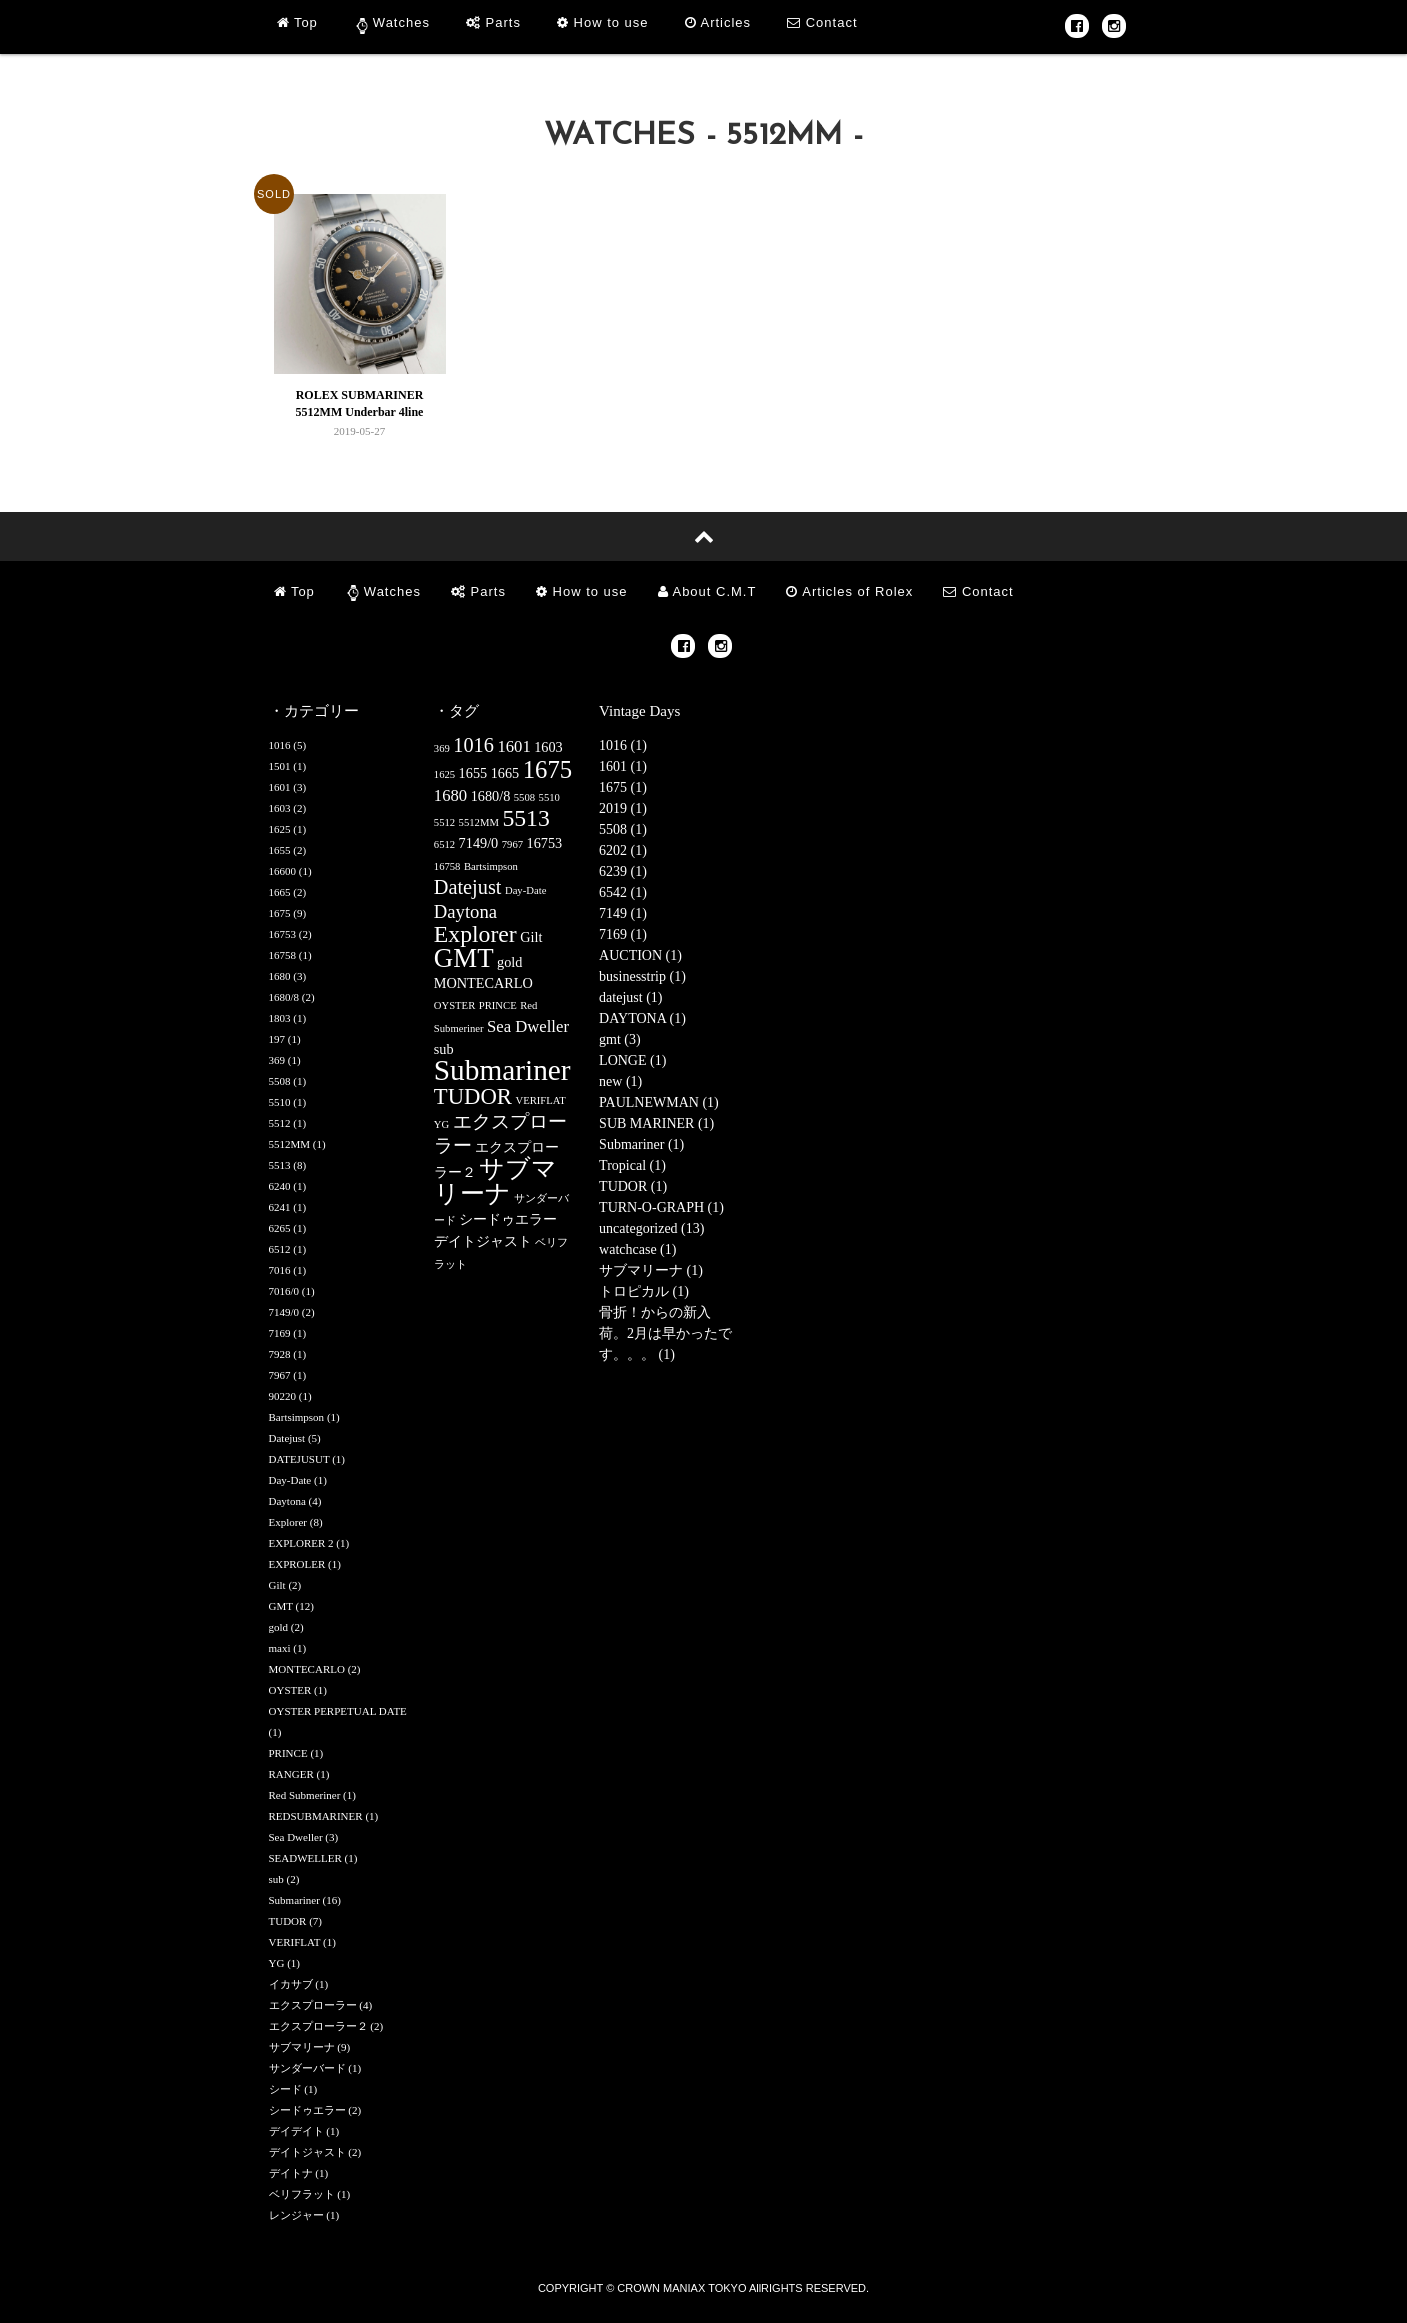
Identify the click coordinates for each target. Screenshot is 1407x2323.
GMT (281, 1606)
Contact (822, 22)
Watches (401, 22)
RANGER (291, 1774)
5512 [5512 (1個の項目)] (444, 822)
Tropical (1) (632, 1165)
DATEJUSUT (299, 1459)
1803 (280, 1018)
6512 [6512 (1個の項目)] (444, 844)
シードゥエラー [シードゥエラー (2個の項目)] (508, 1219)
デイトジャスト (307, 2152)
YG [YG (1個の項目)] (441, 1124)
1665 (280, 892)
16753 (283, 934)
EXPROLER (297, 1564)
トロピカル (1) (644, 1291)
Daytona (287, 1501)
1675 (280, 913)
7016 (280, 1270)
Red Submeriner (305, 1795)
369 (277, 1060)
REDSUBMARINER (316, 1816)
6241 (280, 1207)
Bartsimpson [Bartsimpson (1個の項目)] (491, 866)
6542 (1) (623, 892)
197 (277, 1039)
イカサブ (291, 1984)
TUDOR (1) (633, 1186)
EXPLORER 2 (301, 1543)
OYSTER (290, 1690)
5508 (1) (623, 829)
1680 (280, 976)
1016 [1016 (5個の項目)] (473, 745)
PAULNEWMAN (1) (659, 1102)
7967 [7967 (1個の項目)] (512, 844)
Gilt (277, 1585)
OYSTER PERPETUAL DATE (338, 1711)
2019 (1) (623, 808)
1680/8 (284, 997)
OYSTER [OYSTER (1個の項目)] (454, 1005)
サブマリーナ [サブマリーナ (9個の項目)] (496, 1181)
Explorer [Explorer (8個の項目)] (475, 934)
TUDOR (288, 1921)
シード (285, 2089)
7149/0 (284, 1312)
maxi (280, 1648)
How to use (603, 22)
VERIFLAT (295, 1942)
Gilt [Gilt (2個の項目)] (531, 937)
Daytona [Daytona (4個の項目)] (465, 911)
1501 (280, 766)
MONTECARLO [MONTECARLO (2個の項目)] (483, 983)
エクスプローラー (313, 2005)
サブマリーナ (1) (651, 1270)
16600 (283, 871)
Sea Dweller (296, 1837)
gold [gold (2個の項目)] (509, 962)
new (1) (620, 1081)
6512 (280, 1249)
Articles (718, 22)
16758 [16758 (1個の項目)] (447, 866)
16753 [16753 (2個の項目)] (545, 843)
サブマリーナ (302, 2047)
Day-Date (290, 1480)
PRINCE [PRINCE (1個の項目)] (498, 1005)
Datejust (287, 1438)
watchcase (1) (637, 1249)
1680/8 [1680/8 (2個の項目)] (491, 796)
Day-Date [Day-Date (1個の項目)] (525, 890)
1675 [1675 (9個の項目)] (547, 769)
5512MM (290, 1144)
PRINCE (288, 1753)
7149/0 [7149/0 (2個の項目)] (479, 843)
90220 (283, 1396)
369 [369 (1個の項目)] (442, 748)
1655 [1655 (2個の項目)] (473, 773)
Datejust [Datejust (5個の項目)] (468, 887)
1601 (280, 787)
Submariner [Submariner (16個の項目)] (502, 1070)
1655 (280, 850)
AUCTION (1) (640, 955)
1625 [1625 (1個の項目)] (444, 774)
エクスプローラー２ (318, 2026)
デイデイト (296, 2131)
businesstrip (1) (642, 976)
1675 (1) (623, 787)
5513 (280, 1165)
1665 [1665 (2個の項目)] (505, 773)
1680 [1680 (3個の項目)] (450, 795)
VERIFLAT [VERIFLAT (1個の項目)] (540, 1100)
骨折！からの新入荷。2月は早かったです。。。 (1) (665, 1333)
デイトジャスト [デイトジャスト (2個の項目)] (483, 1241)
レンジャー (296, 2215)
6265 (280, 1228)
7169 (280, 1333)
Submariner (294, 1900)
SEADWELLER (305, 1858)
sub (276, 1879)
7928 (280, 1354)
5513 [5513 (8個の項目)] (525, 818)
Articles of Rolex (849, 591)
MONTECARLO (307, 1669)
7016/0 (284, 1291)
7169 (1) (623, 934)
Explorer (288, 1522)
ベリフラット (302, 2194)
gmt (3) (620, 1039)
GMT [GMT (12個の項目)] (464, 958)
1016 (280, 745)
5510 (280, 1102)
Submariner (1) (641, 1144)
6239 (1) (623, 871)
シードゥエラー (307, 2110)
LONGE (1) (632, 1060)
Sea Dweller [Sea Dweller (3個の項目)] (528, 1026)
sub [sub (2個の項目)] (444, 1049)
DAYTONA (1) (642, 1018)
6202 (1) (623, 850)
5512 (280, 1123)
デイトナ (291, 2173)
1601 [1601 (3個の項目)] (513, 746)
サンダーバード (307, 2068)
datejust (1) (630, 997)
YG (277, 1963)
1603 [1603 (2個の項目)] (548, 747)
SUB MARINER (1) (656, 1123)
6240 (280, 1186)
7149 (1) (623, 913)
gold (279, 1627)
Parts (493, 22)
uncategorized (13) (651, 1228)
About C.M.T (707, 591)
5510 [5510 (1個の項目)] (549, 797)
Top (297, 22)
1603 (280, 808)
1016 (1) (623, 745)
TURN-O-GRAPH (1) (661, 1207)
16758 (283, 955)
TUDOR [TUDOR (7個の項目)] (473, 1096)
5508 (280, 1081)
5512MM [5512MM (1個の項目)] (479, 822)
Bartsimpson (297, 1417)
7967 (280, 1375)
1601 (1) (623, 766)
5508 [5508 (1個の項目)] (524, 797)
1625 (280, 829)
